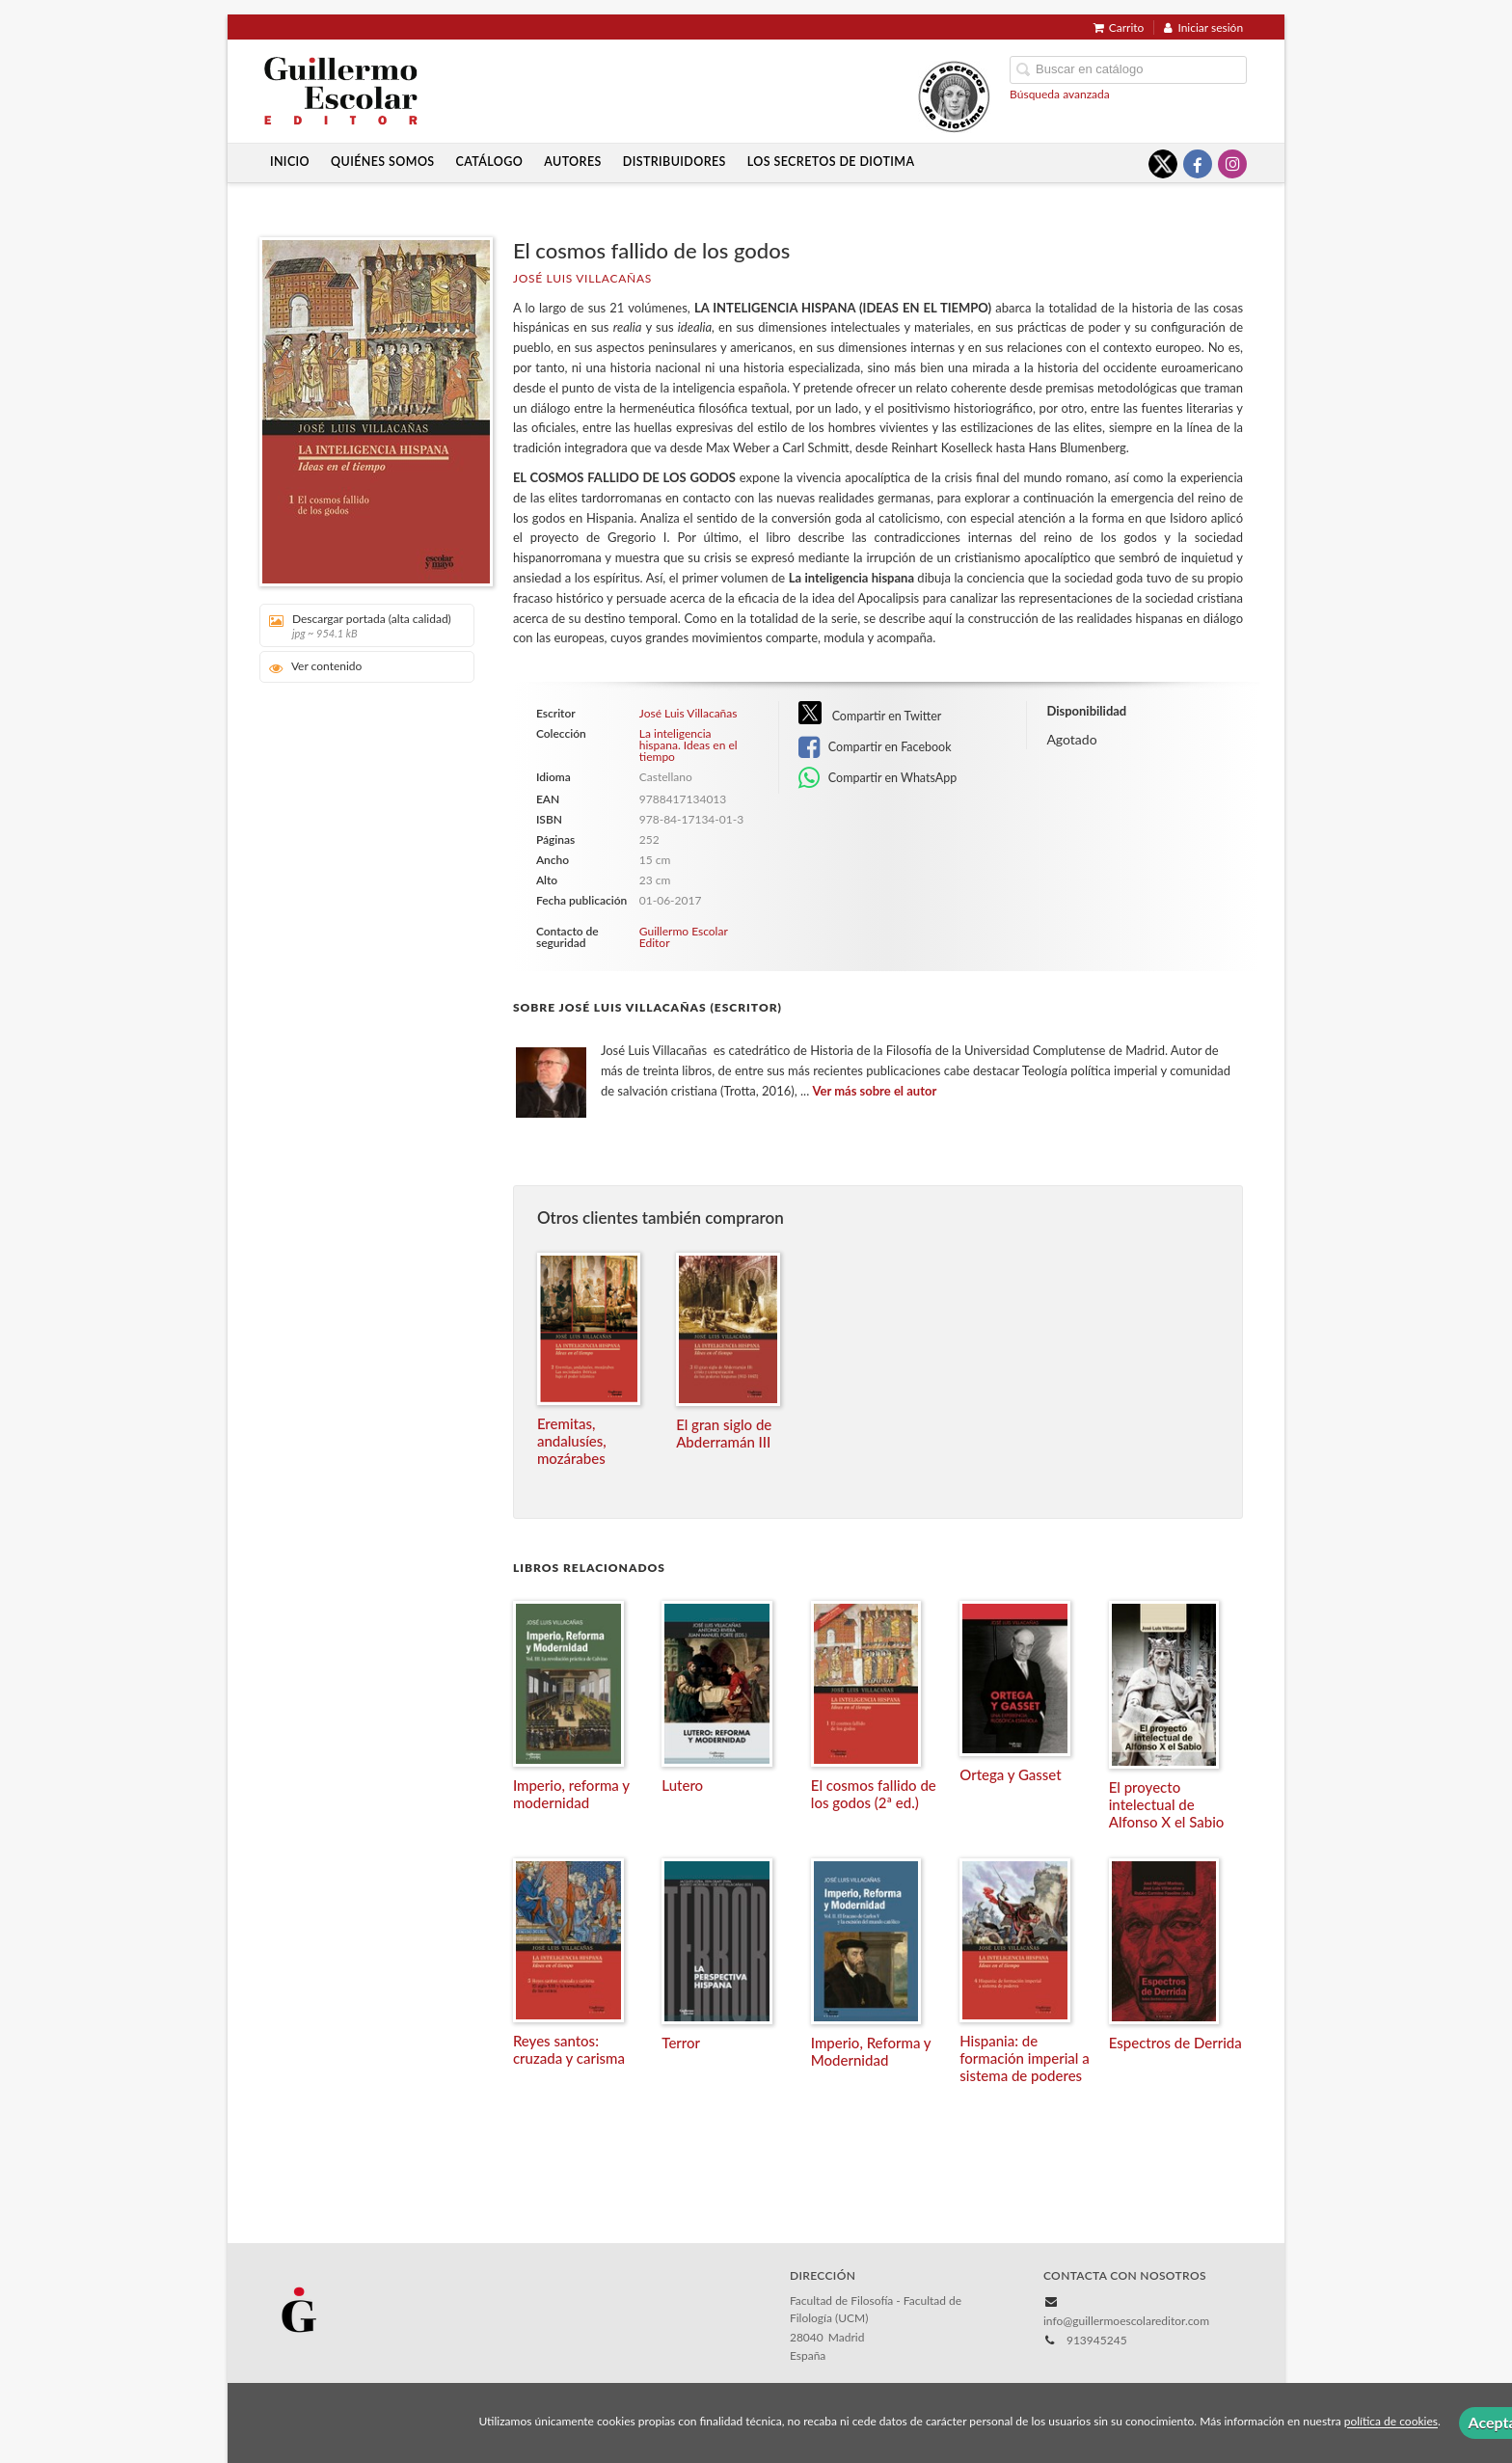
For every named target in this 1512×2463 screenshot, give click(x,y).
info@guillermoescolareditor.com (1126, 2321)
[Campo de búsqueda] (1128, 70)
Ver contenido (316, 667)
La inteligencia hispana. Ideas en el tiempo (688, 745)
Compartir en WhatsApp (878, 778)
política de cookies (1391, 2422)
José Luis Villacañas (582, 278)
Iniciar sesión (1203, 27)
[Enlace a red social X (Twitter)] (1162, 163)
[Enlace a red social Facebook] (1197, 163)
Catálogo (490, 161)
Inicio (290, 161)
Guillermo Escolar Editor (683, 937)
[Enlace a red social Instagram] (1232, 163)
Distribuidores (674, 161)
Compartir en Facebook (875, 747)
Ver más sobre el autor (875, 1090)
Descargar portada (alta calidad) (360, 625)
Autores (573, 161)
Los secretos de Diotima (831, 161)
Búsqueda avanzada (1060, 94)
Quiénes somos (383, 161)
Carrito (1119, 27)
